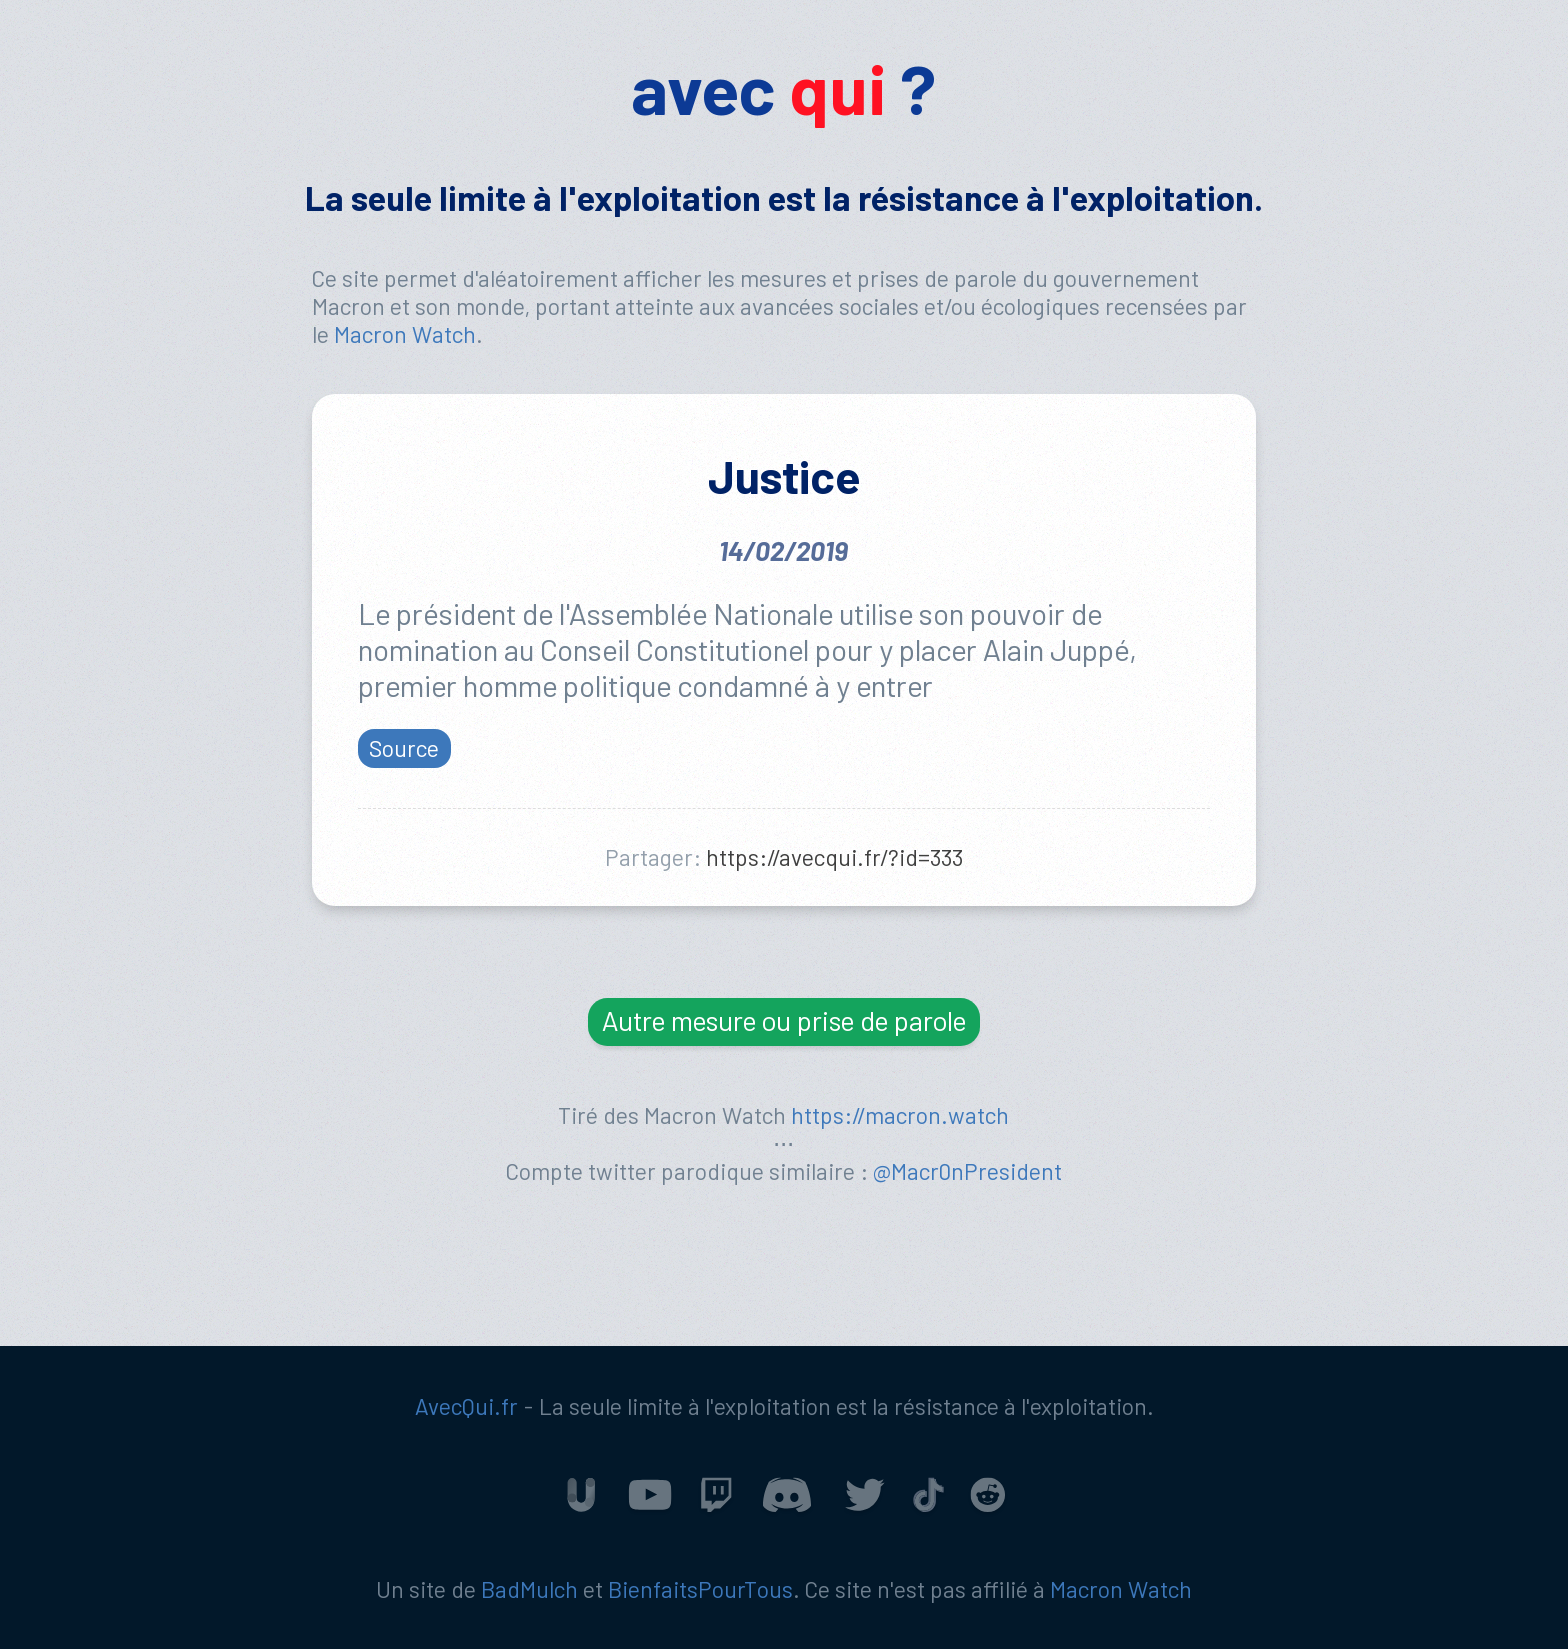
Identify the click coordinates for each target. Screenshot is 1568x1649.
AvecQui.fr (466, 1406)
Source (404, 747)
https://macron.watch (900, 1115)
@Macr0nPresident (967, 1171)
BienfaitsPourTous (700, 1589)
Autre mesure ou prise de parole (784, 1020)
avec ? (783, 87)
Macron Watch (405, 334)
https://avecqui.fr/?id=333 (834, 857)
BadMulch (529, 1589)
